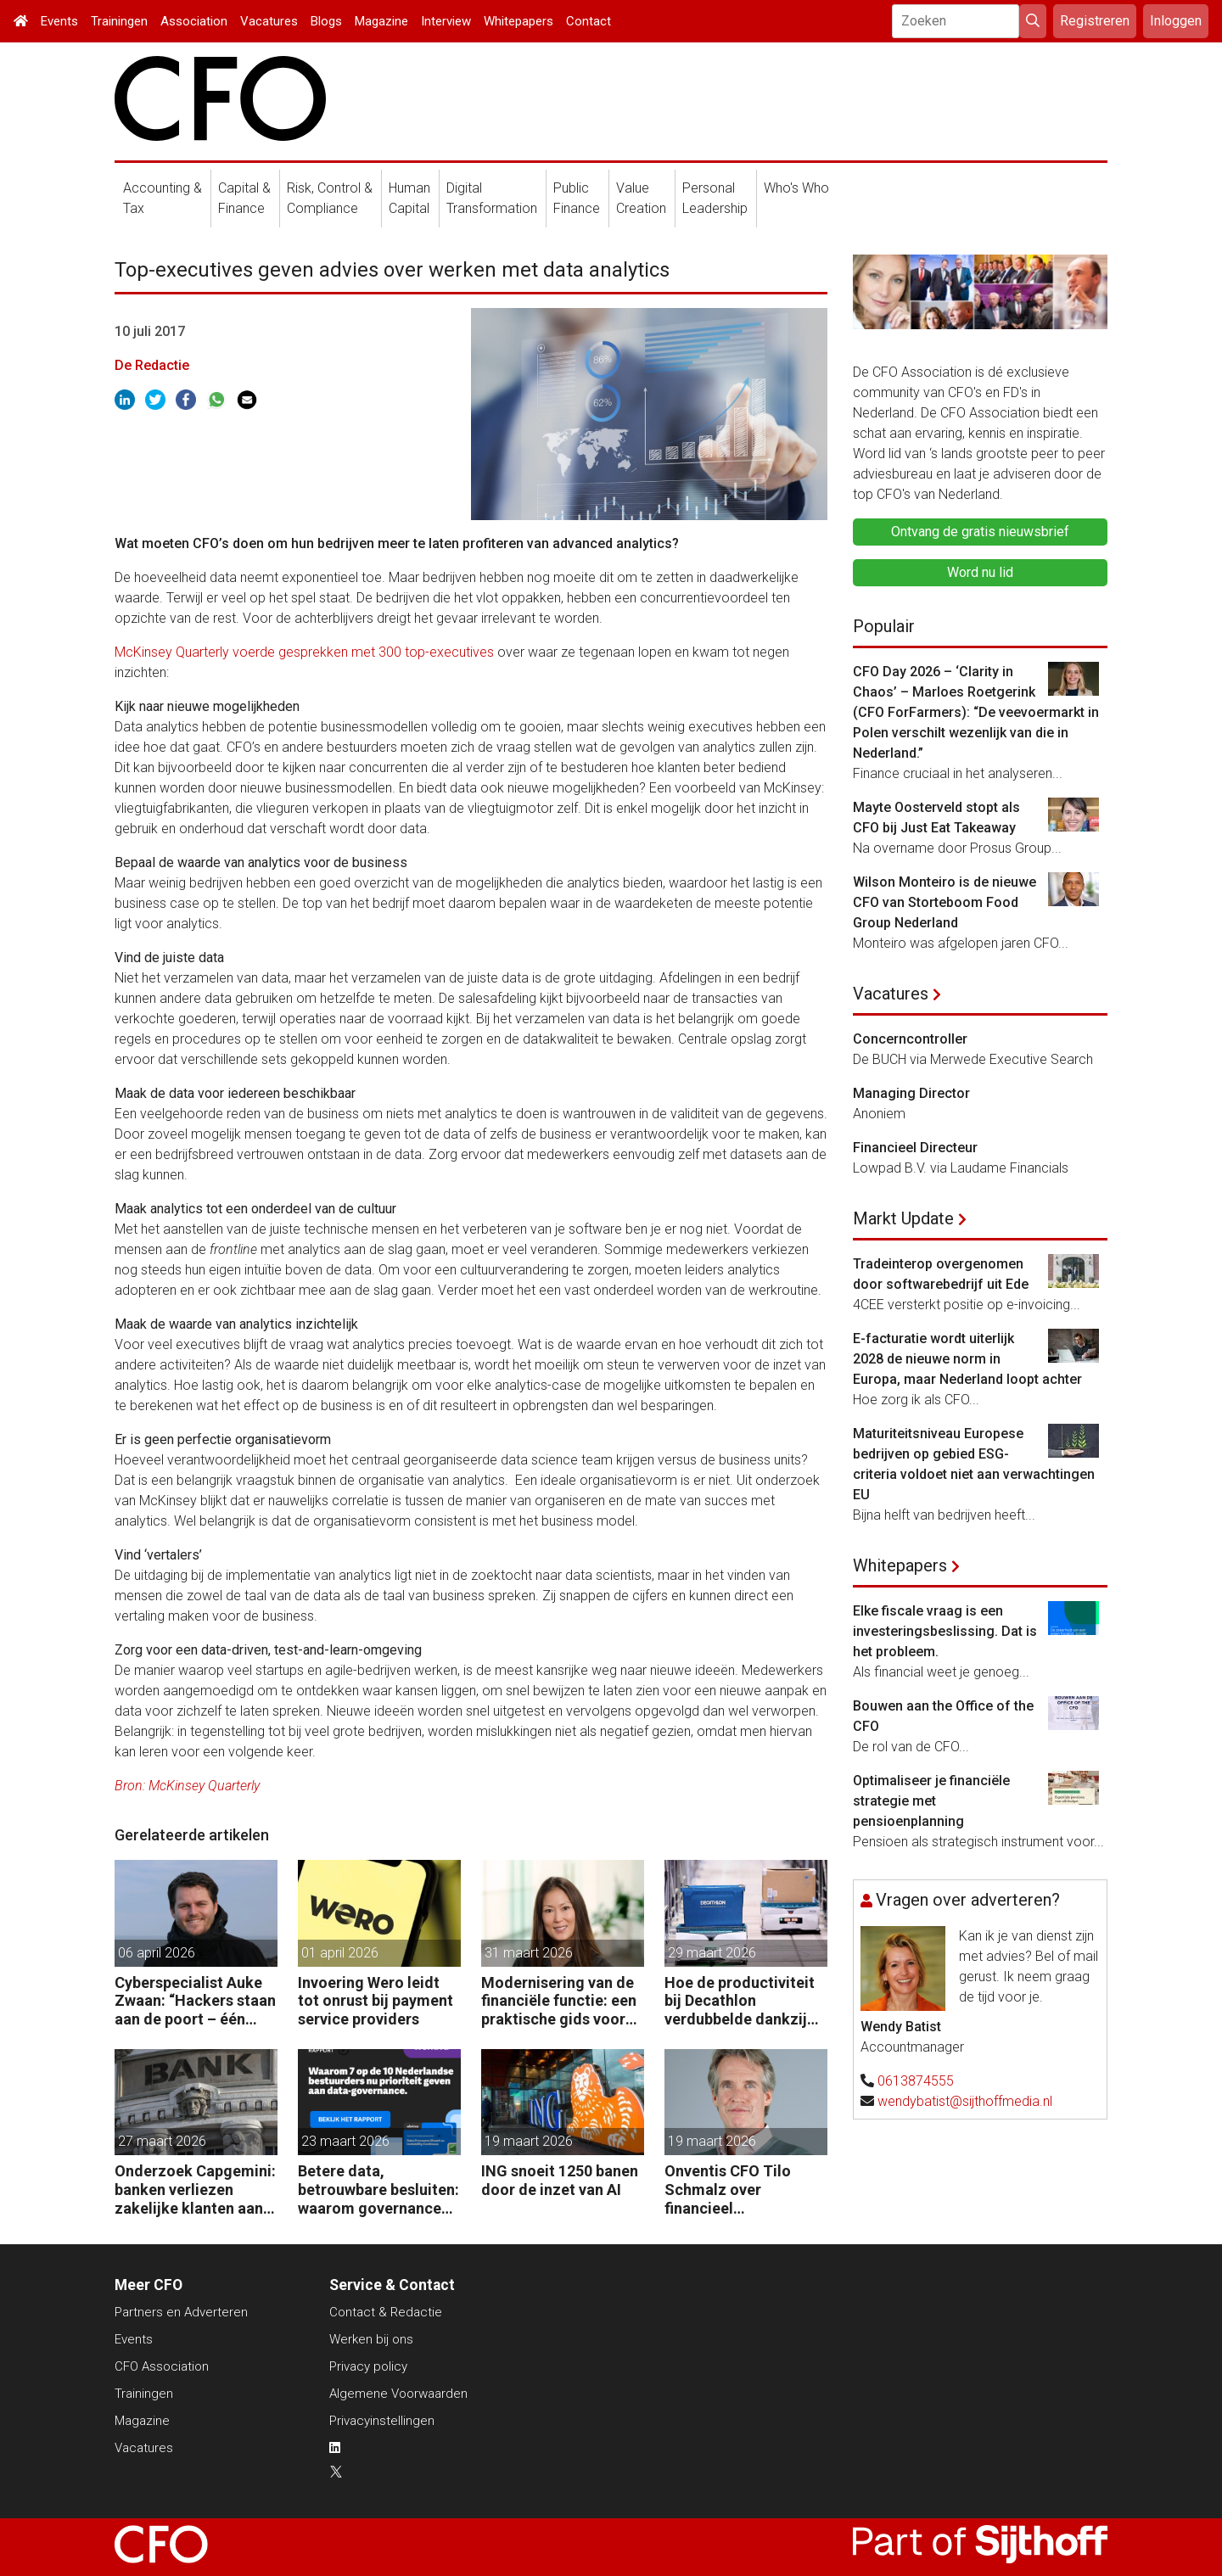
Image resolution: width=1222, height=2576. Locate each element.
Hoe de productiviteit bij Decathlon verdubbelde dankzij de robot (739, 2001)
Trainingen (119, 21)
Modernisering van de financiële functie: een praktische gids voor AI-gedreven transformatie (558, 2001)
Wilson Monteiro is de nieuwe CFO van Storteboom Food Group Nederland (944, 902)
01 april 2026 (339, 1953)
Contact (588, 21)
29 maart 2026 (712, 1953)
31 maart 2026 (529, 1953)
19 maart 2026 (529, 2141)
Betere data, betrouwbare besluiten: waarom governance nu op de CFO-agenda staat (378, 2189)
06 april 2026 (156, 1953)
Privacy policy (368, 2366)
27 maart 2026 (162, 2141)
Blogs (326, 21)
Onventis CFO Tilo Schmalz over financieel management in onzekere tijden (727, 2189)
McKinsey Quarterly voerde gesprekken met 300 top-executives (304, 652)
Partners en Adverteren (181, 2312)
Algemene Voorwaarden (398, 2393)
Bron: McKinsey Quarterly (187, 1786)
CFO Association (162, 2366)
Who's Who (796, 188)
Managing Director (911, 1093)
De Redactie (152, 365)
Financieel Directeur (915, 1148)
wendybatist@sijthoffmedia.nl (964, 2101)
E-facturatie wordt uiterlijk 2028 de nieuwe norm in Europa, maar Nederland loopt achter (967, 1358)
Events (59, 21)
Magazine (381, 21)
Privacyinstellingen (381, 2420)
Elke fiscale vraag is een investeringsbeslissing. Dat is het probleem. (945, 1631)
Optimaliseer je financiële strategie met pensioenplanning (931, 1800)
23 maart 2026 (345, 2141)
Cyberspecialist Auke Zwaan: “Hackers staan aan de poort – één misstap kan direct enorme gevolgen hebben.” (195, 2001)
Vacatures (269, 21)
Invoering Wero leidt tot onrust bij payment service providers (375, 2001)
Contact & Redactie (385, 2312)
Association (193, 21)
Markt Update (903, 1218)
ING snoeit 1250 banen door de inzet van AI (559, 2180)
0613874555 (915, 2081)
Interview (446, 21)
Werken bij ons (371, 2339)
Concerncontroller (910, 1039)
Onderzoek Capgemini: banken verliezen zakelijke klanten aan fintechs (195, 2189)
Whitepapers (518, 21)
